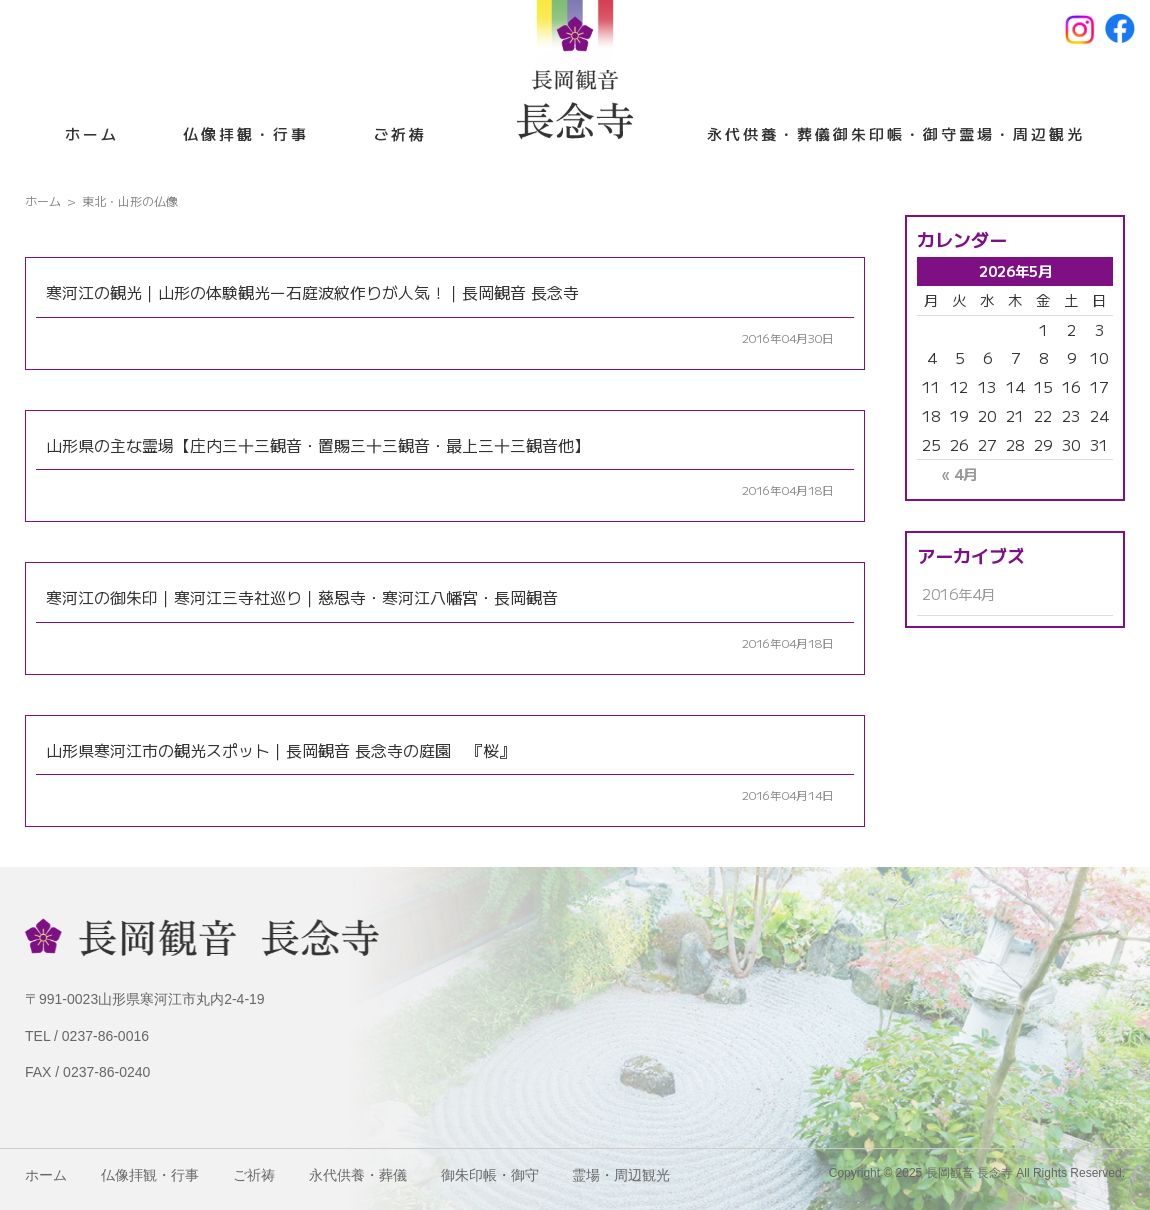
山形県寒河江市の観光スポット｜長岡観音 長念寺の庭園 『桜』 (280, 750)
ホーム (92, 133)
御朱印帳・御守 (896, 133)
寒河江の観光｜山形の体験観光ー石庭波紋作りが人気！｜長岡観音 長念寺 (312, 292)
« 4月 (959, 473)
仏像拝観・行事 (246, 133)
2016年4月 (958, 593)
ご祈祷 (400, 133)
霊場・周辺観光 (1022, 133)
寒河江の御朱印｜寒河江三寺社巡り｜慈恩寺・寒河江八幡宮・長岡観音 (302, 597)
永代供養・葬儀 (770, 133)
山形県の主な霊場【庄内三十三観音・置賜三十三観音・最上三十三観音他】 (318, 445)
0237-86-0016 (105, 1036)
